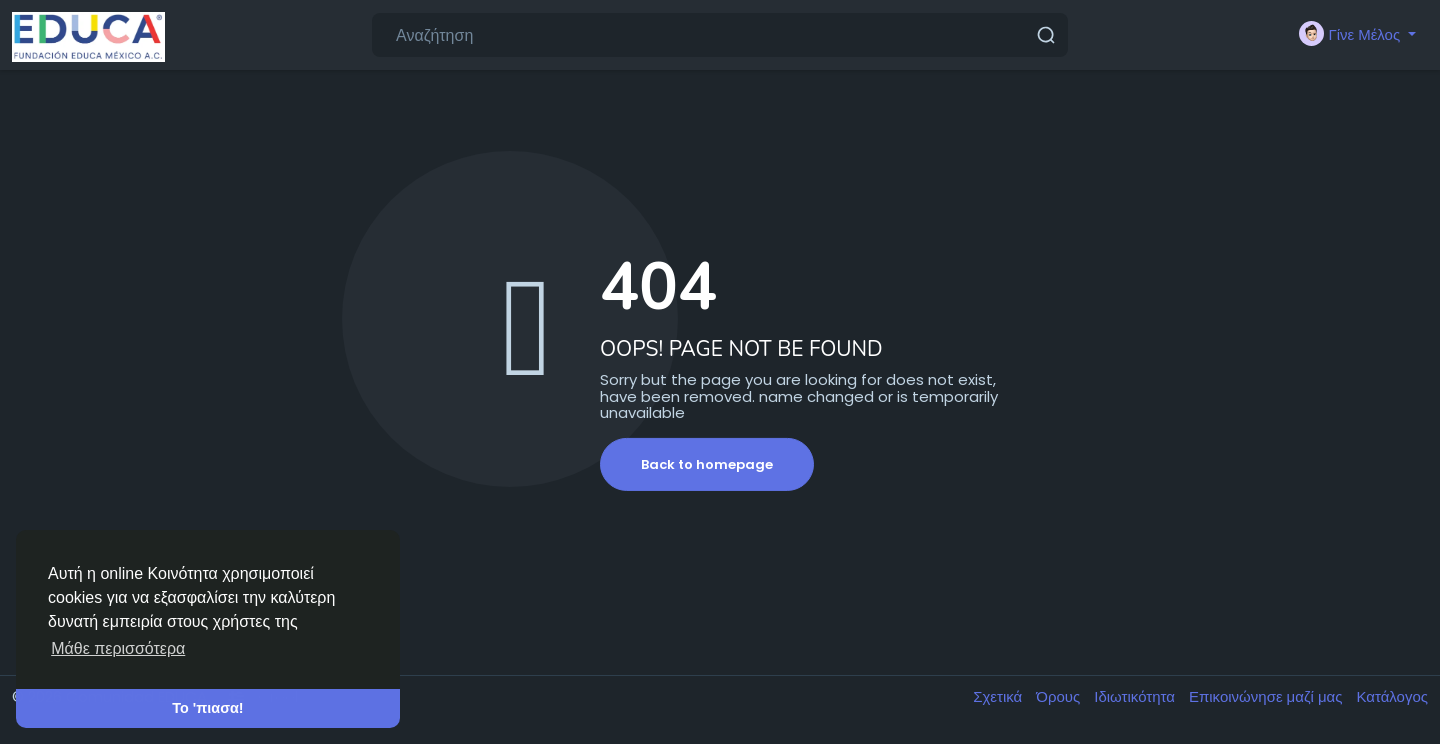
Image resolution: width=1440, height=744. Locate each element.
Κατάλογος (1392, 696)
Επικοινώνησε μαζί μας (1267, 696)
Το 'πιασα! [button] (207, 708)
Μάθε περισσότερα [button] (118, 648)
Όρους (1060, 696)
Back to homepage (707, 464)
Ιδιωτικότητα (1136, 696)
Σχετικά (999, 696)
